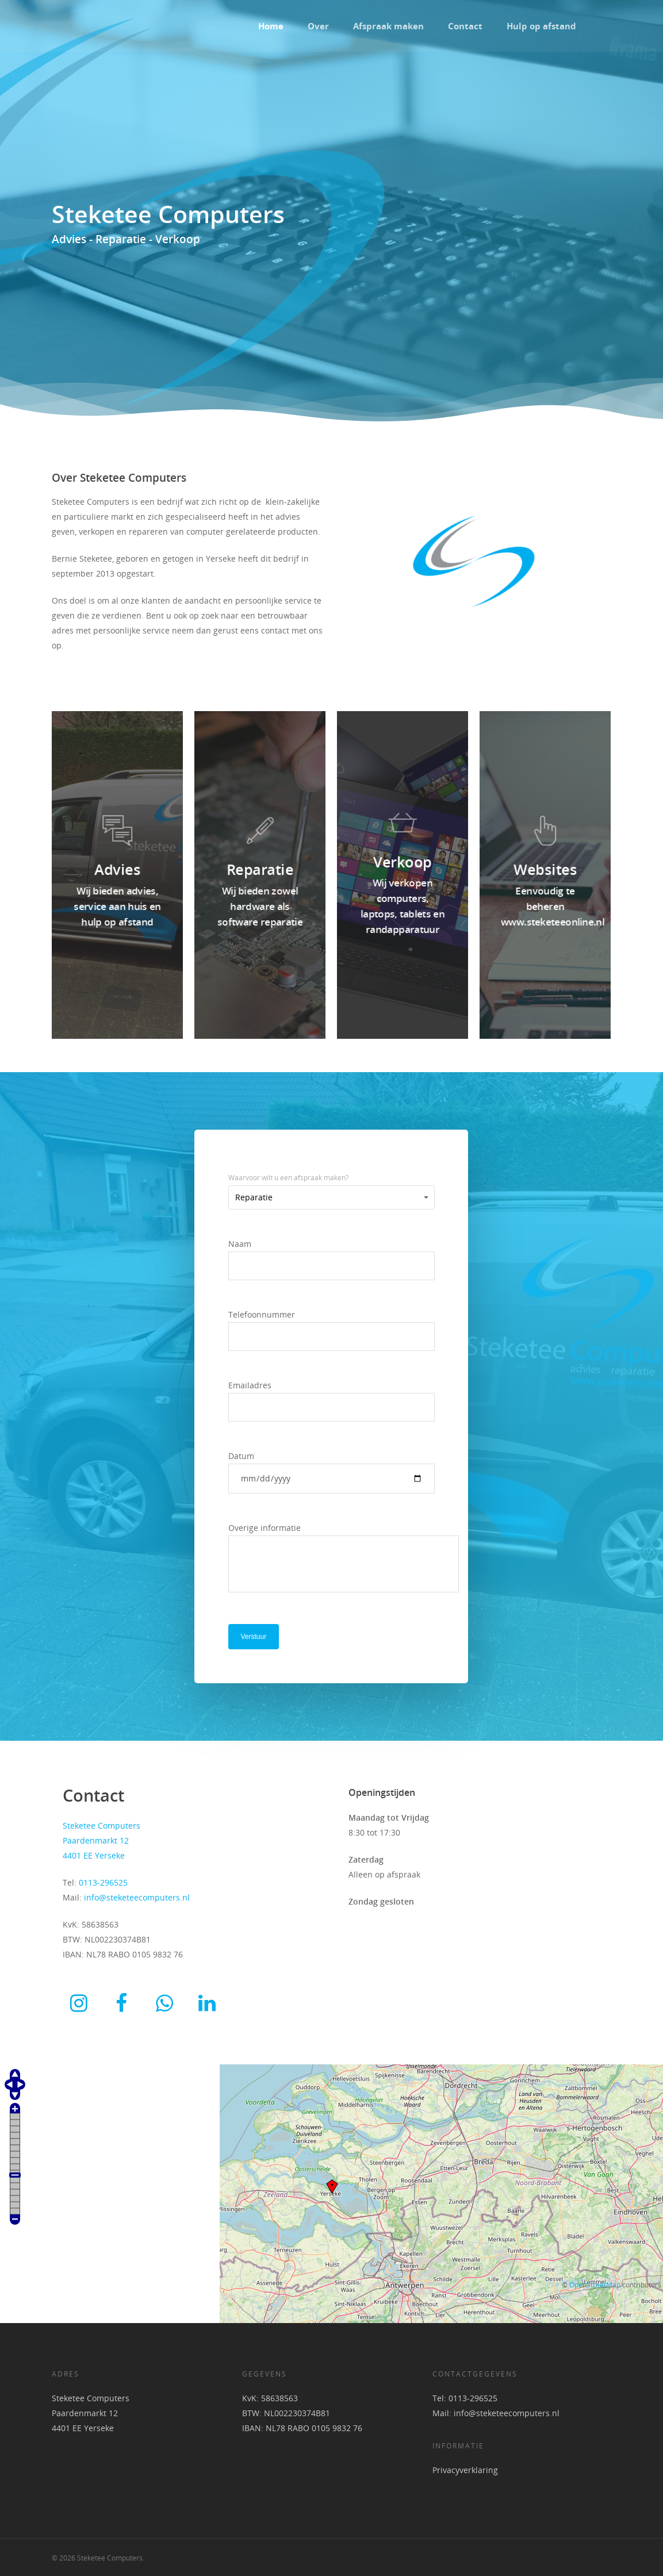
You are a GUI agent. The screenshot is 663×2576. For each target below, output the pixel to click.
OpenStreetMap (594, 2285)
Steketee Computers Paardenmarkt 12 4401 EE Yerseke (90, 2413)
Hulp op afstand (541, 26)
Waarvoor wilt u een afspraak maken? (288, 1178)
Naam (331, 1259)
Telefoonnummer (331, 1330)
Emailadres (331, 1401)
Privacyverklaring (465, 2469)
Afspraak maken (388, 26)
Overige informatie (331, 1559)
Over (318, 26)
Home (270, 26)
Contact (465, 26)
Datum (331, 1472)
